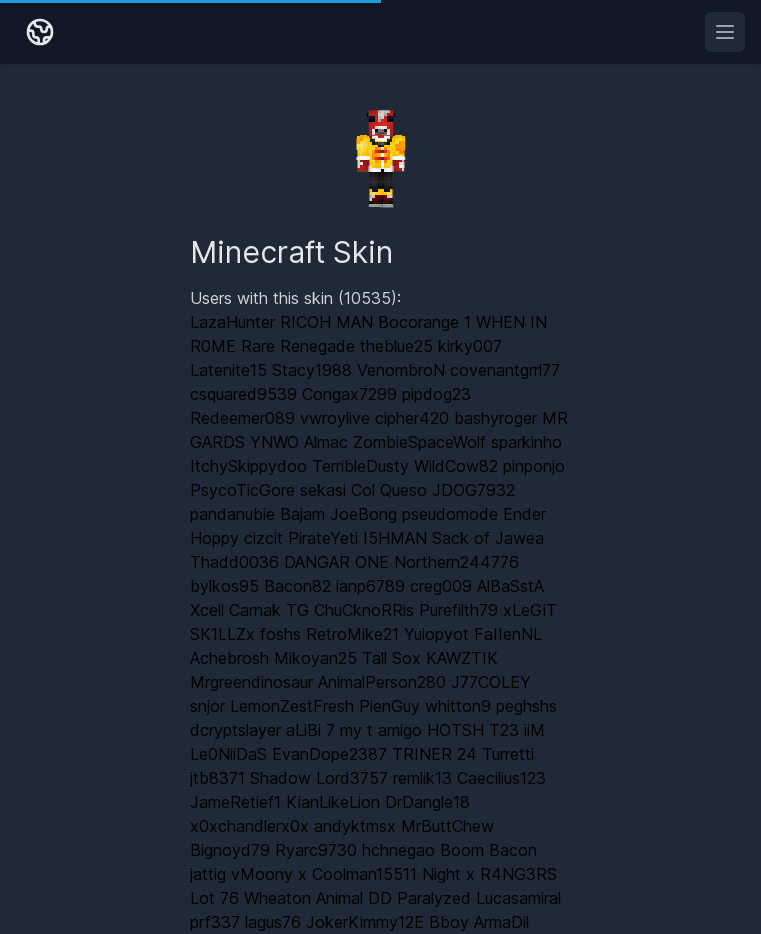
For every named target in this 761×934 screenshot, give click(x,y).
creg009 (441, 586)
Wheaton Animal (303, 898)
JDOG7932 (473, 490)
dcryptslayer (235, 730)
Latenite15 (228, 370)
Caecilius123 (501, 778)
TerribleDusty (360, 466)
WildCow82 (456, 466)
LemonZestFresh (292, 706)
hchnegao (398, 850)
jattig (208, 874)
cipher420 (412, 418)
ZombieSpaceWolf (419, 442)
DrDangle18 (427, 802)
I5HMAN (395, 538)
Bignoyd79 (230, 850)
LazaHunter (232, 322)
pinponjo (534, 466)
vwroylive (335, 418)
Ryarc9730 (316, 850)
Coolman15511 (364, 874)
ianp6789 (370, 586)
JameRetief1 (235, 802)
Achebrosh (229, 658)
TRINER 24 (434, 754)
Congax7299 (349, 394)
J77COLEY (491, 682)
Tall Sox (391, 658)
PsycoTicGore (242, 490)
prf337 (215, 922)
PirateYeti (323, 538)
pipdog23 (436, 394)
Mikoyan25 (315, 658)
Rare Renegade (298, 346)
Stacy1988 (312, 370)
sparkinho (526, 442)
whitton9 (458, 706)
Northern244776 (456, 562)
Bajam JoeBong (338, 514)
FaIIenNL (508, 634)
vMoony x (269, 874)
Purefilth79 (458, 610)
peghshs (526, 706)
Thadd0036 (234, 562)
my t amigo (381, 730)
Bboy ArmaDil (479, 922)
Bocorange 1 (424, 322)
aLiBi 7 (310, 730)
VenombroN (401, 370)
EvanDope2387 (329, 754)
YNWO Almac (299, 442)
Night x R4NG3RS (489, 874)
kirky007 (470, 346)
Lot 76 (214, 898)
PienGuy (389, 706)
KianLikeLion (333, 802)
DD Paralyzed (419, 898)
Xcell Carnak (235, 610)
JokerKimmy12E (365, 922)
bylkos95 (224, 586)
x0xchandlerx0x (249, 826)
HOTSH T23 (473, 730)
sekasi (323, 490)
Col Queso (389, 490)
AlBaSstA (510, 586)
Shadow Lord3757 (319, 778)
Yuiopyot (436, 634)
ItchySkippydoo (248, 466)
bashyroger (495, 418)
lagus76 (273, 922)
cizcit (263, 538)
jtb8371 (217, 778)
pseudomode (450, 514)
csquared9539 (243, 394)
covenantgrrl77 (505, 370)
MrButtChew (447, 826)
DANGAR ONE (336, 562)
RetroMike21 (352, 634)
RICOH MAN (326, 322)
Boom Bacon (488, 850)
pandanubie (232, 514)
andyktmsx (355, 826)
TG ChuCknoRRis (350, 610)
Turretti (508, 754)
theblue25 (396, 346)
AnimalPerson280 (382, 682)
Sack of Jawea (488, 538)
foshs (280, 634)
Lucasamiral (518, 898)
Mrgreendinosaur (251, 682)
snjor (207, 706)
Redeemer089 (242, 418)
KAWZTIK (462, 658)
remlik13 (422, 778)
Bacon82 (297, 586)
